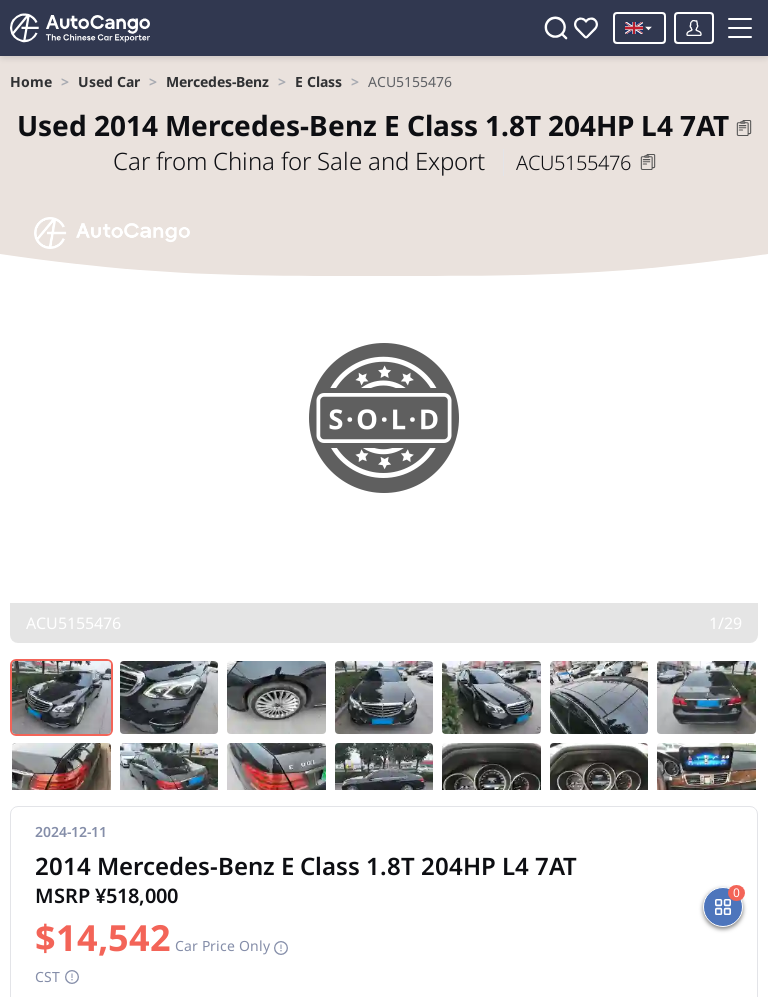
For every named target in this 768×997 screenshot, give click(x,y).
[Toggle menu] (740, 28)
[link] (31, 81)
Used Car (109, 81)
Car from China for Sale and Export (302, 160)
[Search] (556, 28)
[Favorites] (586, 28)
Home (31, 81)
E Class (318, 81)
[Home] (80, 28)
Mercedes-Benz (217, 81)
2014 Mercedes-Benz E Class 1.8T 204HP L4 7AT (373, 125)
